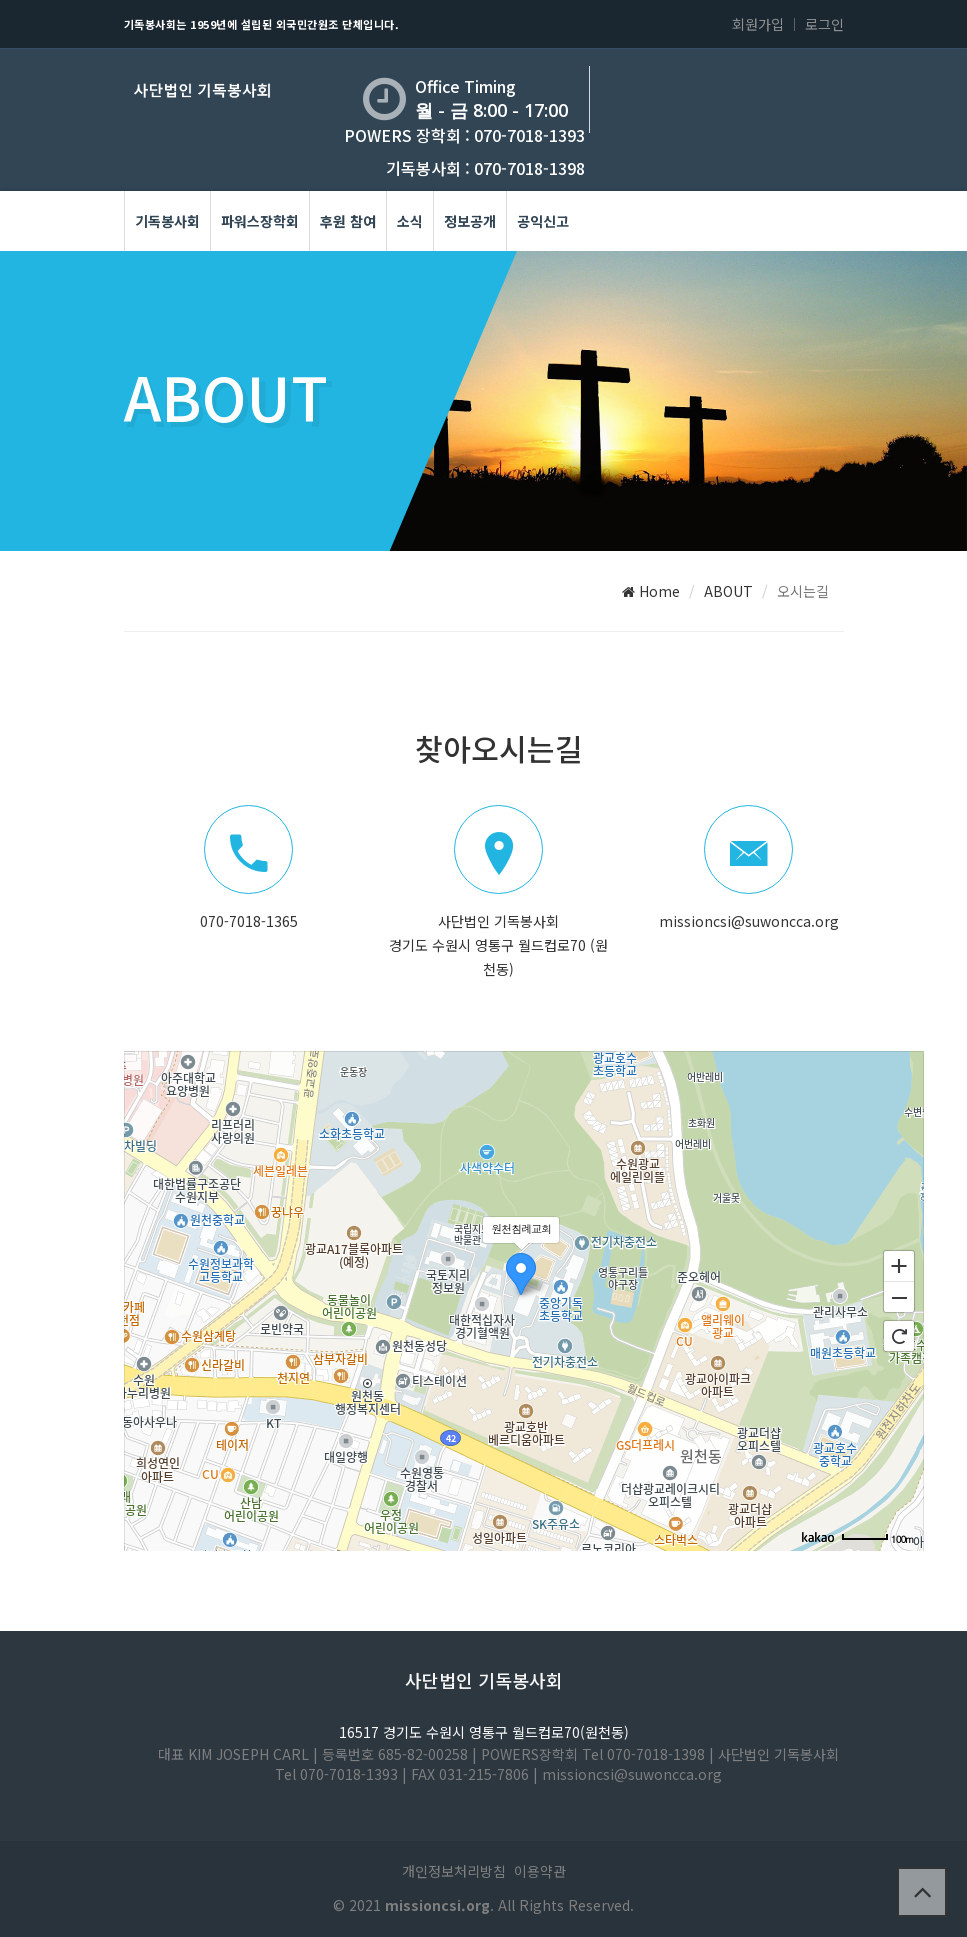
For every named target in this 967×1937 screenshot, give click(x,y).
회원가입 (758, 24)
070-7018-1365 (249, 921)
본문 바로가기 (0, 0)
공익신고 (543, 221)
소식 (410, 221)
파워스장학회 (260, 221)
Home (651, 591)
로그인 (824, 24)
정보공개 (470, 221)
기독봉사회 (167, 221)
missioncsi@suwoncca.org (749, 921)
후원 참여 (348, 221)
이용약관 (540, 1871)
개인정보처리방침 (454, 1871)
